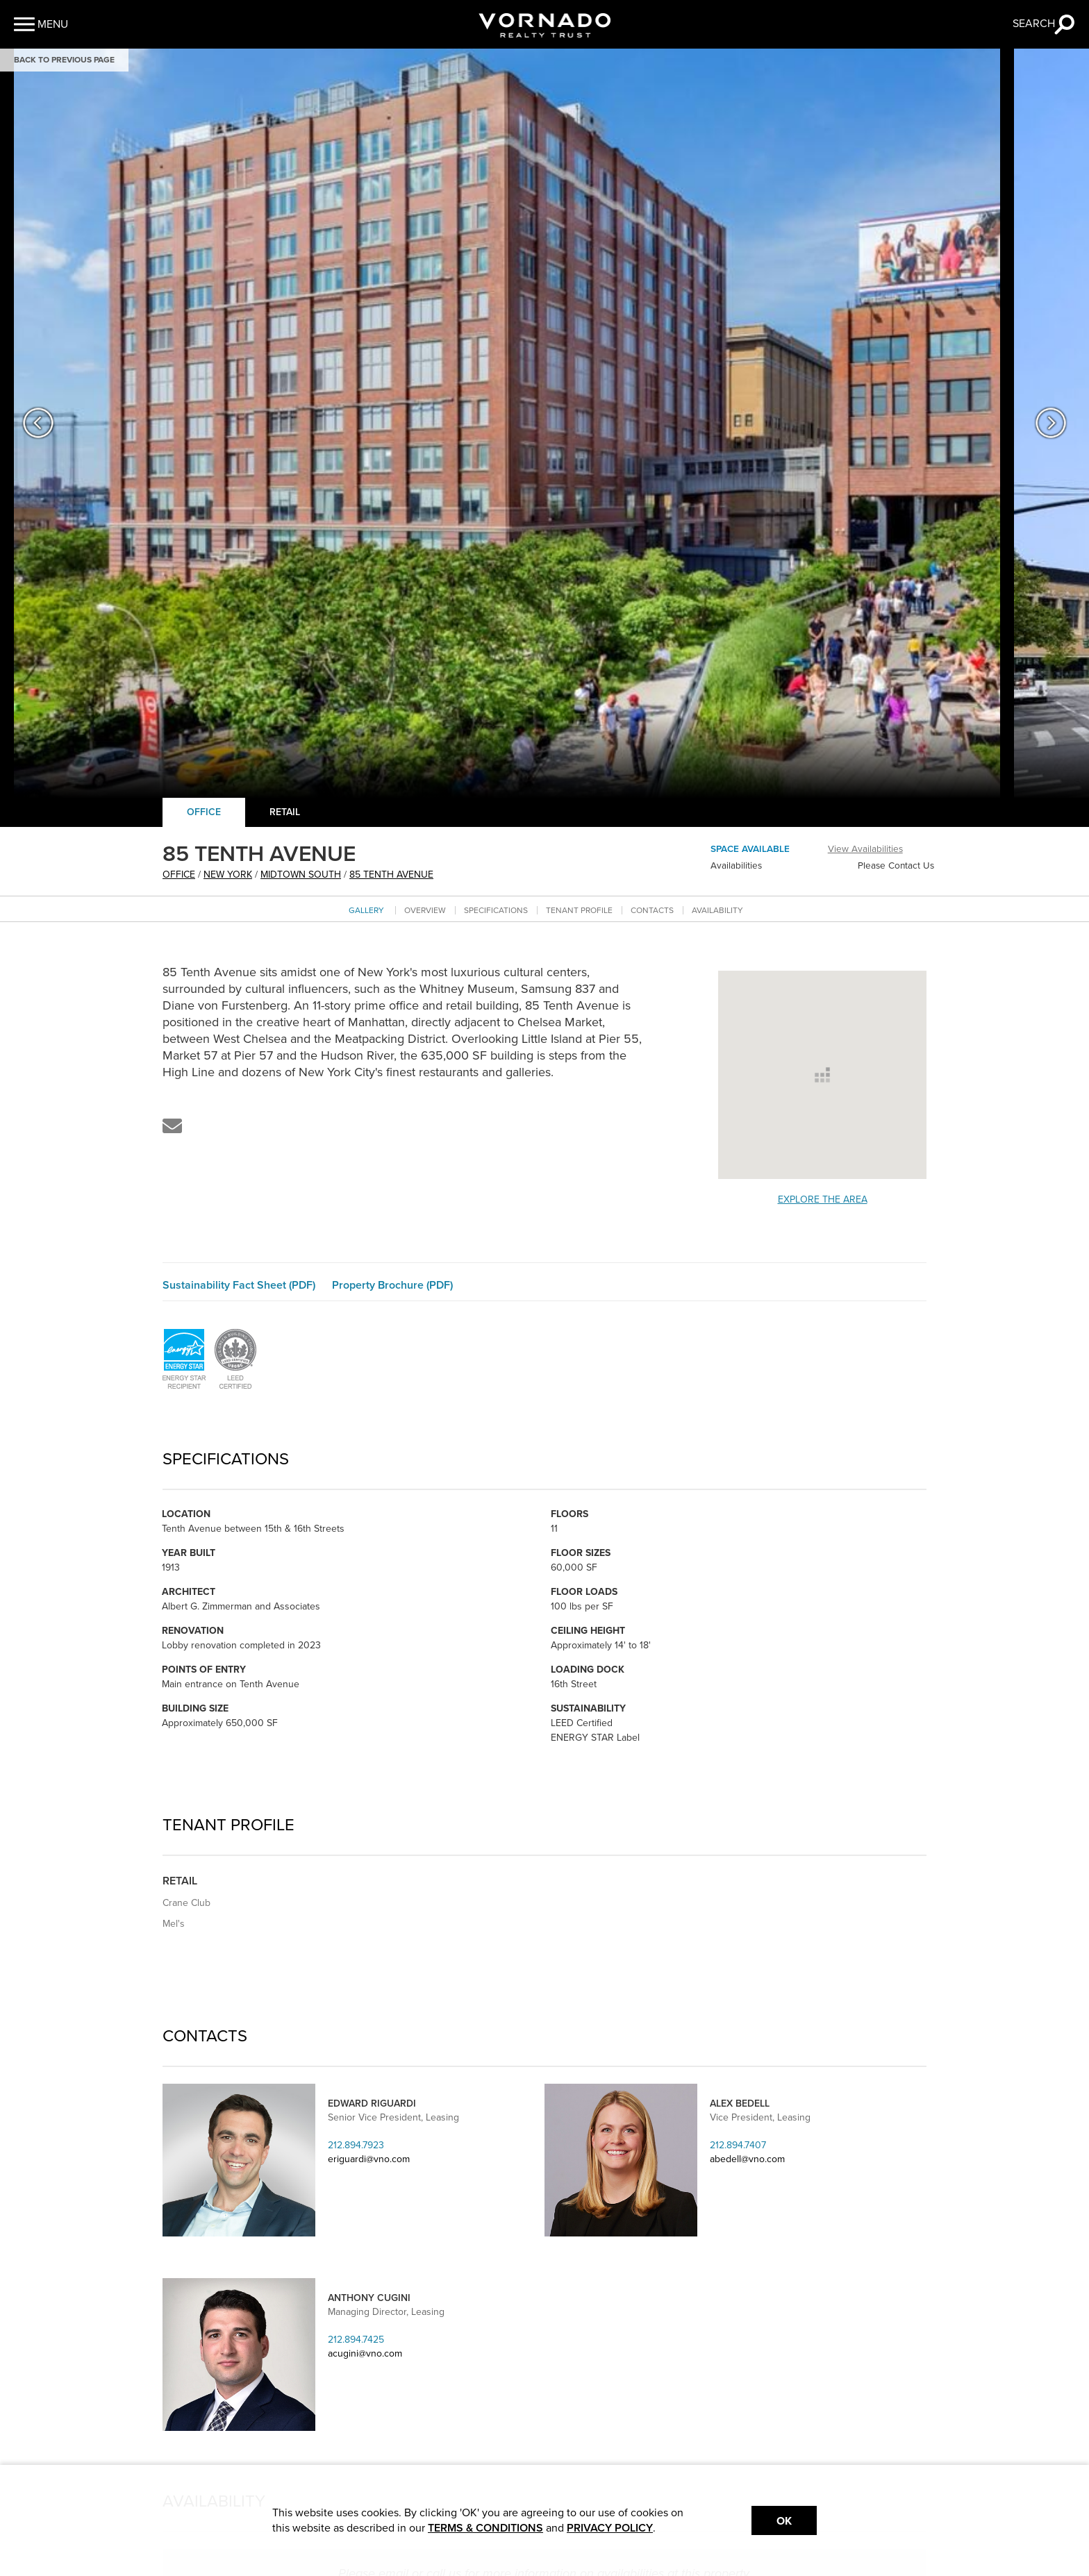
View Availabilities (865, 849)
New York (227, 874)
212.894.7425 (356, 2339)
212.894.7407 (738, 2145)
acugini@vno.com (365, 2353)
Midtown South (300, 874)
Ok (784, 2521)
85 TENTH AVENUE (391, 874)
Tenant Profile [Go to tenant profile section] (579, 910)
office (179, 874)
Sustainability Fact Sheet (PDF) (239, 1285)
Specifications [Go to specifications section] (496, 910)
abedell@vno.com (747, 2159)
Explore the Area (822, 1199)
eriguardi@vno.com (369, 2159)
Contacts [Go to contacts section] (652, 910)
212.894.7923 (356, 2145)
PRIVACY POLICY (610, 2528)
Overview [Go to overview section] (425, 910)
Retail (284, 812)
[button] (41, 24)
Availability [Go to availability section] (717, 910)
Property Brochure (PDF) (392, 1285)
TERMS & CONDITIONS (485, 2528)
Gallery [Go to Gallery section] (366, 910)
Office (204, 812)
